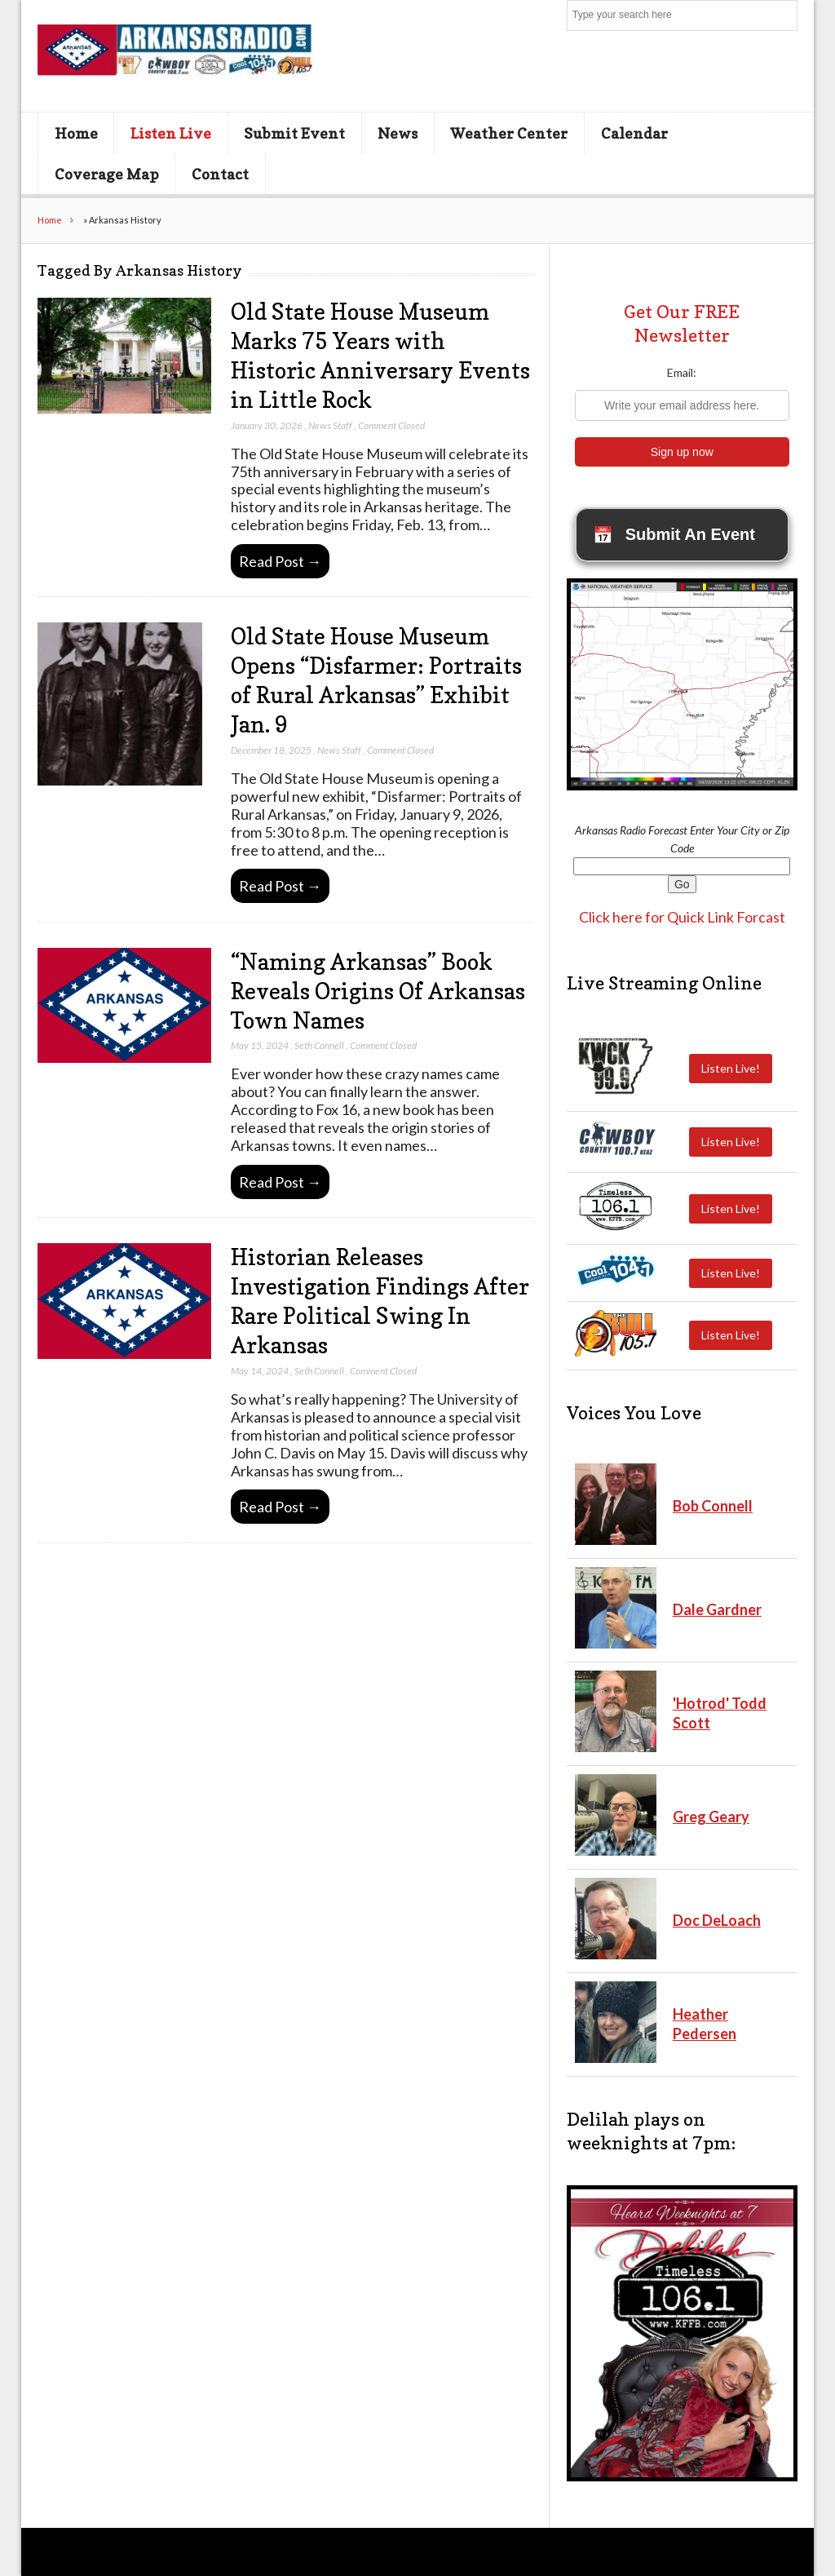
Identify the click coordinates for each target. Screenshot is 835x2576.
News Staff (330, 425)
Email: (681, 372)
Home (76, 133)
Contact (220, 174)
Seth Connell (319, 1045)
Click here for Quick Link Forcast (682, 917)
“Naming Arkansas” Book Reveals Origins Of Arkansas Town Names (378, 991)
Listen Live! (730, 1068)
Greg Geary (711, 1817)
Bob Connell (713, 1506)
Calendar (634, 133)
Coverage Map (107, 174)
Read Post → (280, 561)
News (398, 133)
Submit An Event (674, 535)
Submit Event (294, 133)
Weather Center (509, 133)
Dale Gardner (717, 1609)
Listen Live (170, 133)
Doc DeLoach (717, 1920)
